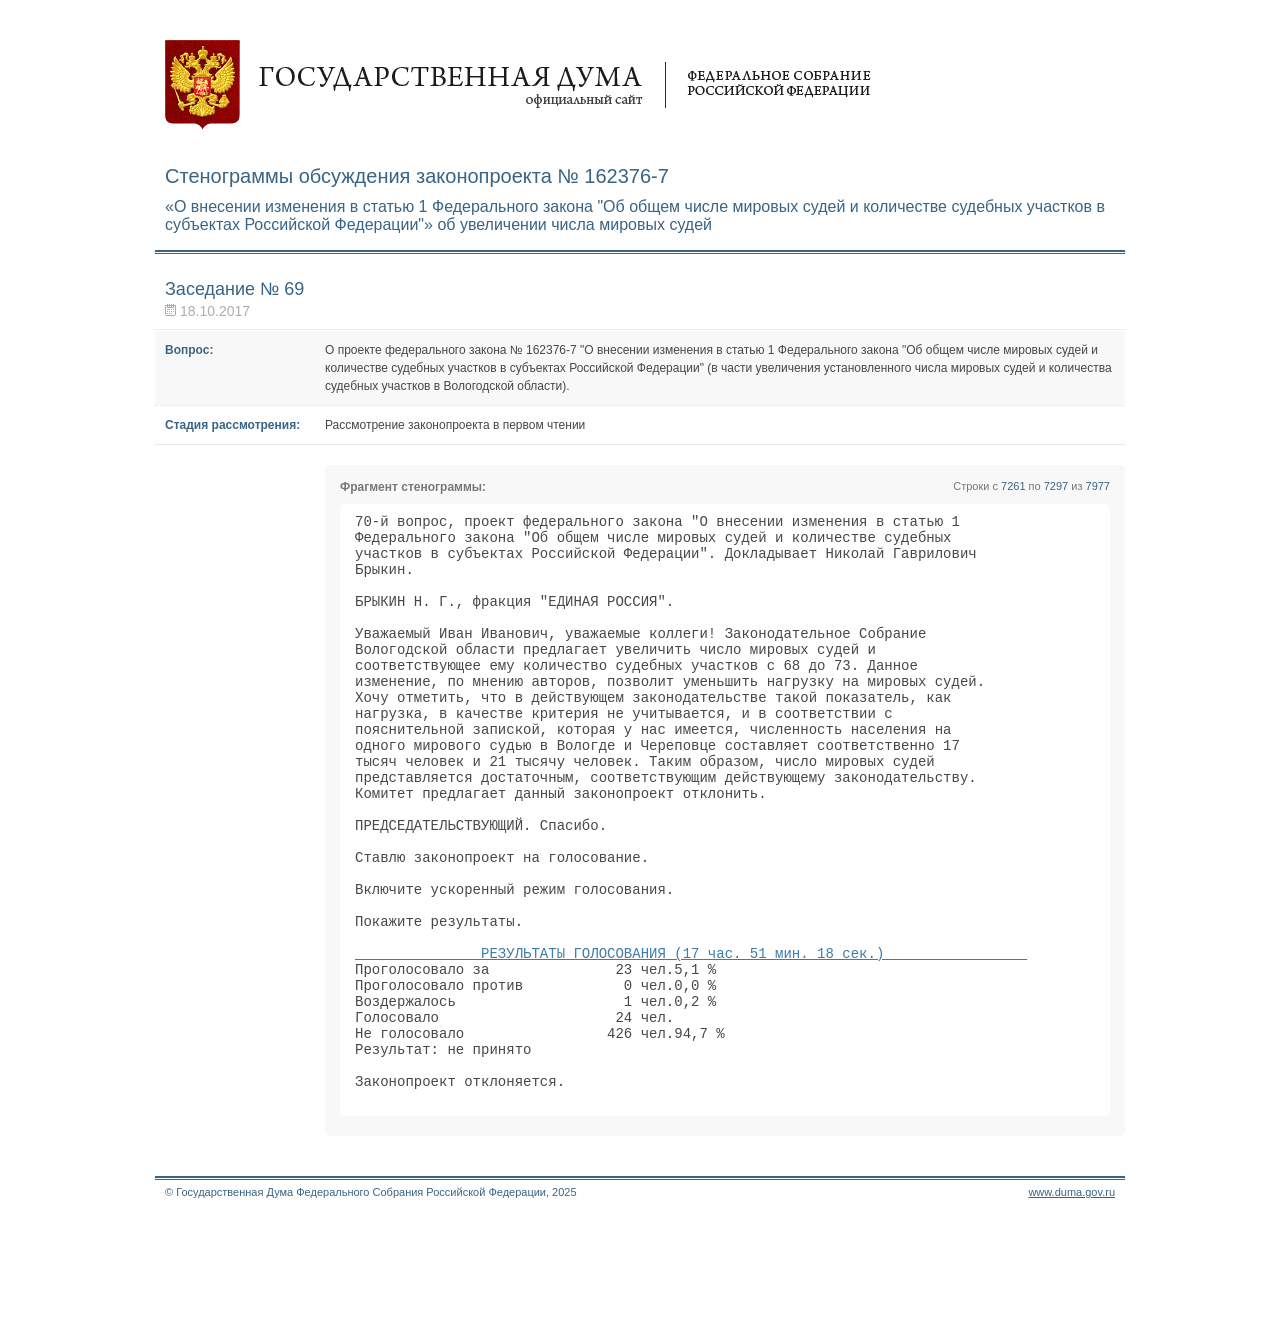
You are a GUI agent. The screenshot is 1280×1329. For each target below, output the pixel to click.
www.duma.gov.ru (1071, 1303)
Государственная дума (518, 85)
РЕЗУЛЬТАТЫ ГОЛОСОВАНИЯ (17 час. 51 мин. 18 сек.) (691, 1036)
